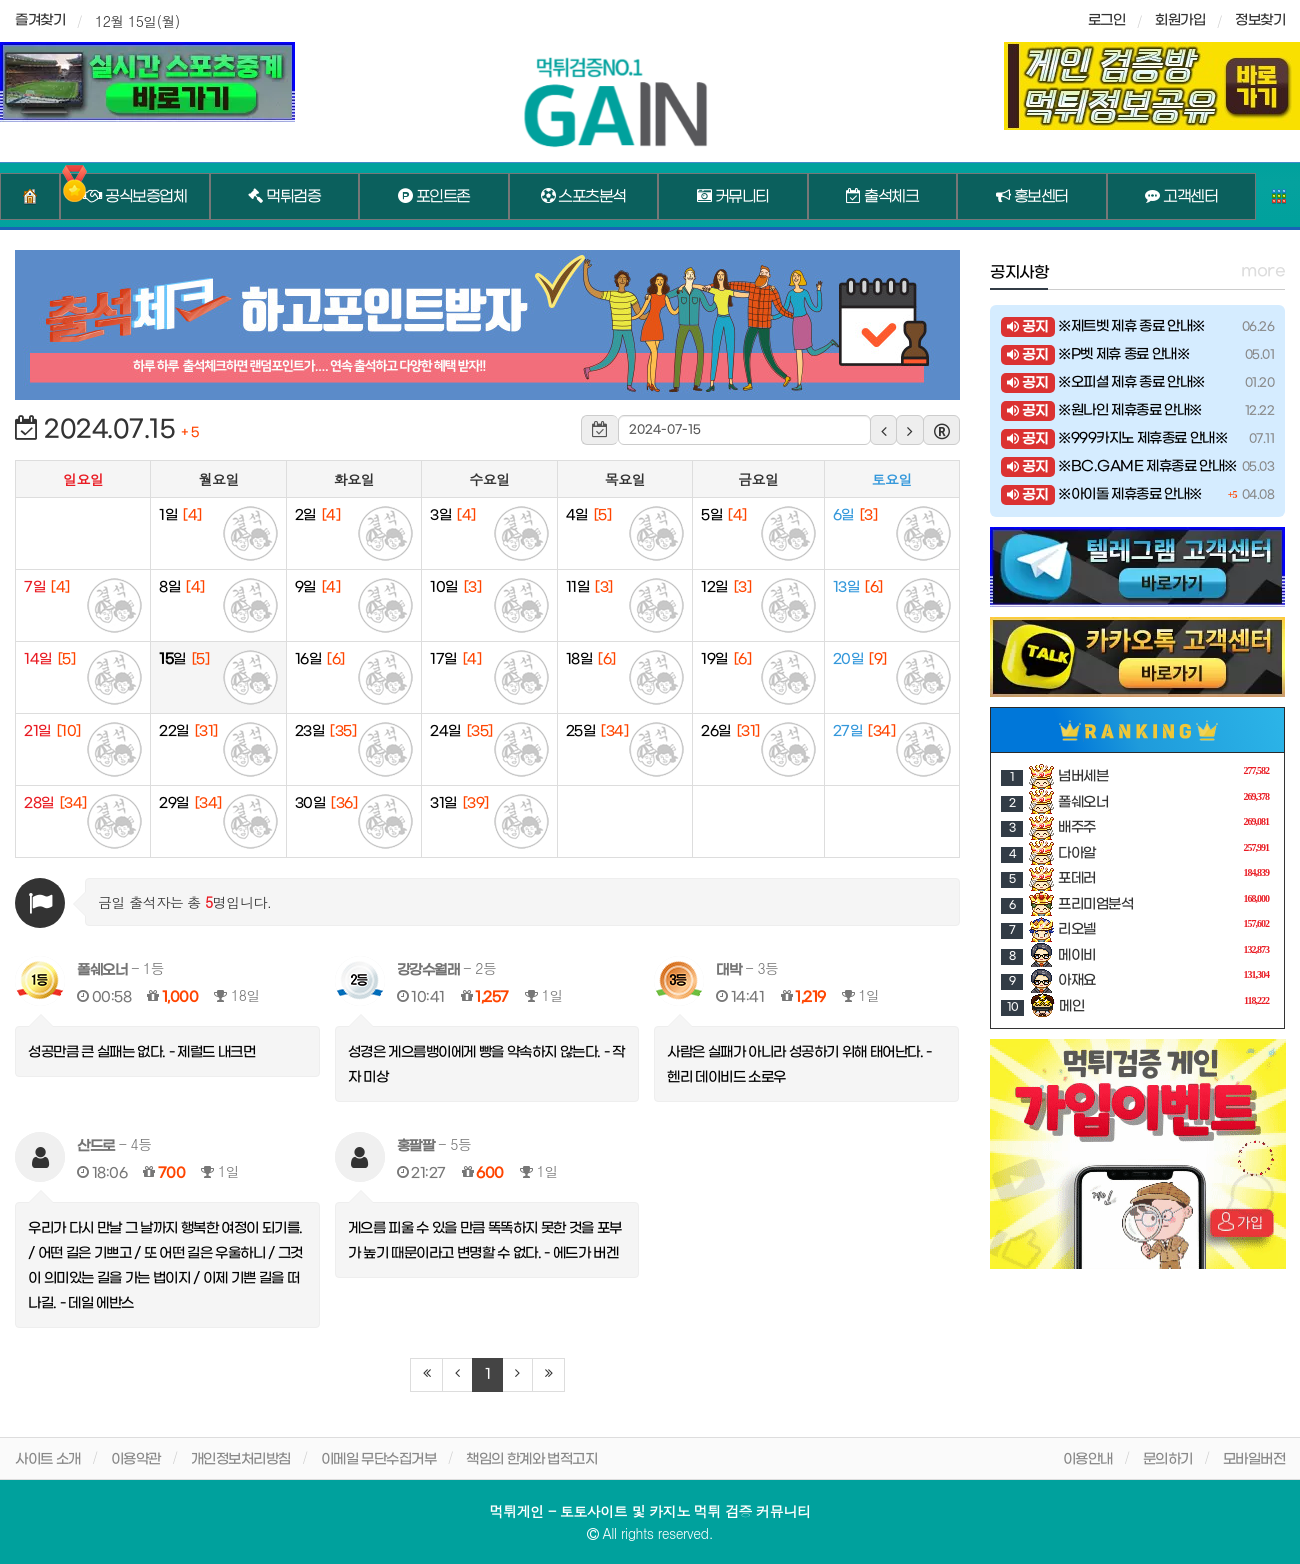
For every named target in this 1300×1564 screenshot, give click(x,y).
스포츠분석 (583, 197)
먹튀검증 (284, 197)
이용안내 (1088, 1459)
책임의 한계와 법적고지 (531, 1459)
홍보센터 (1032, 197)
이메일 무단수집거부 (379, 1459)
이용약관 (136, 1459)
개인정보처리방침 (241, 1459)
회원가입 (1180, 20)
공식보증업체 (134, 197)
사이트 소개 (48, 1459)
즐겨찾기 (40, 20)
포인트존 (434, 197)
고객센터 (1181, 197)
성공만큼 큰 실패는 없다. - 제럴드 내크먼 (141, 1052)
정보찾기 (1260, 20)
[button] (884, 430)
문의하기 (1168, 1459)
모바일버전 (1254, 1459)
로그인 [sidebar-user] (1107, 20)
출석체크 (882, 197)
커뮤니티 (733, 197)
